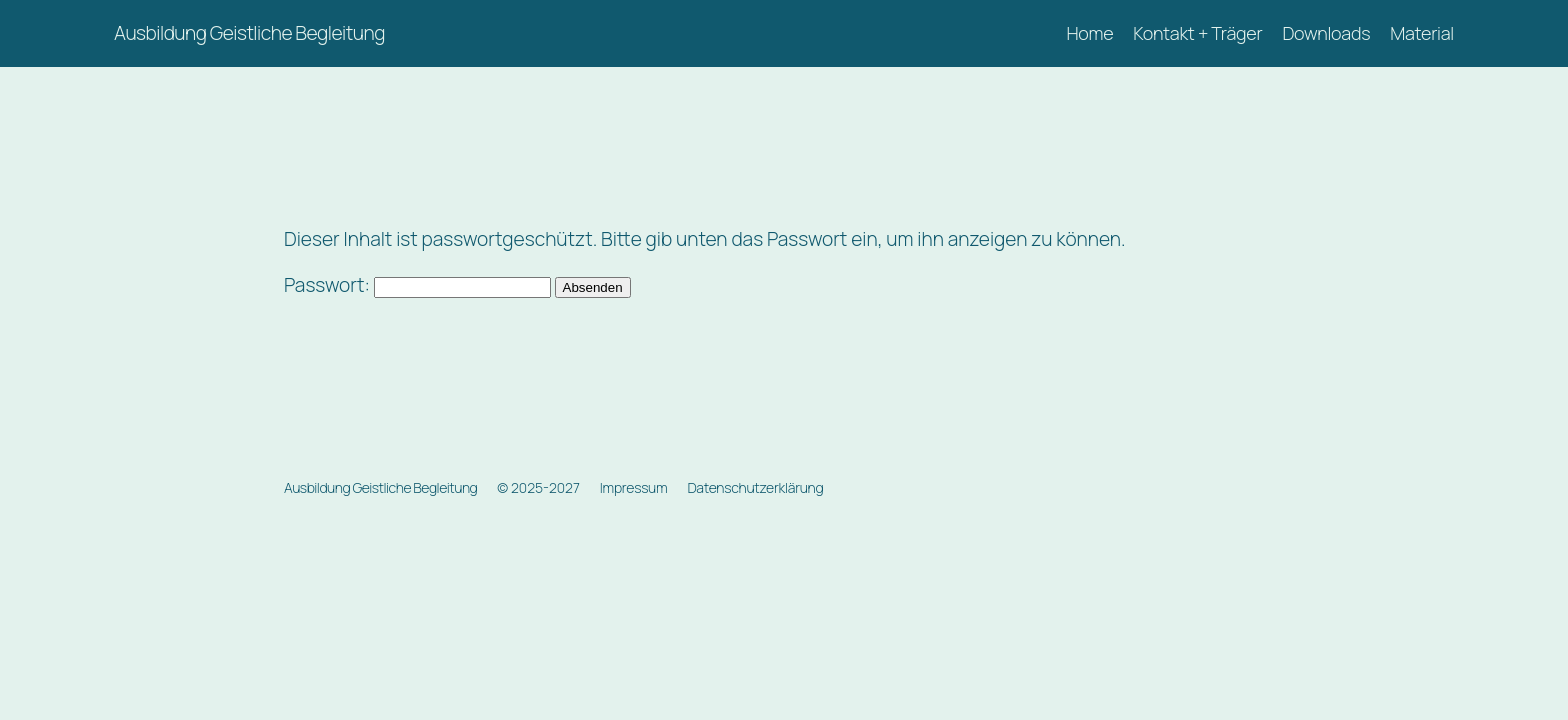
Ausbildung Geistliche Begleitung (249, 33)
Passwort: (417, 285)
